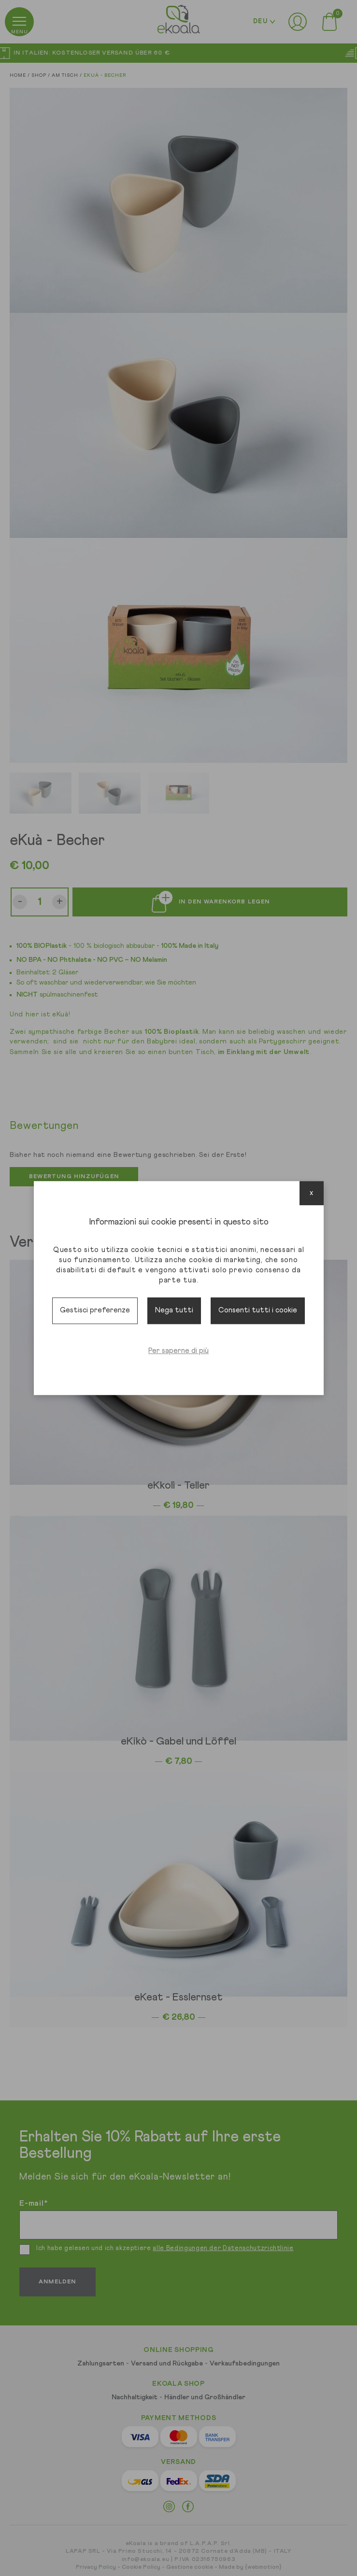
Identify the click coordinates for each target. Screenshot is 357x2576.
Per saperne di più (178, 1350)
